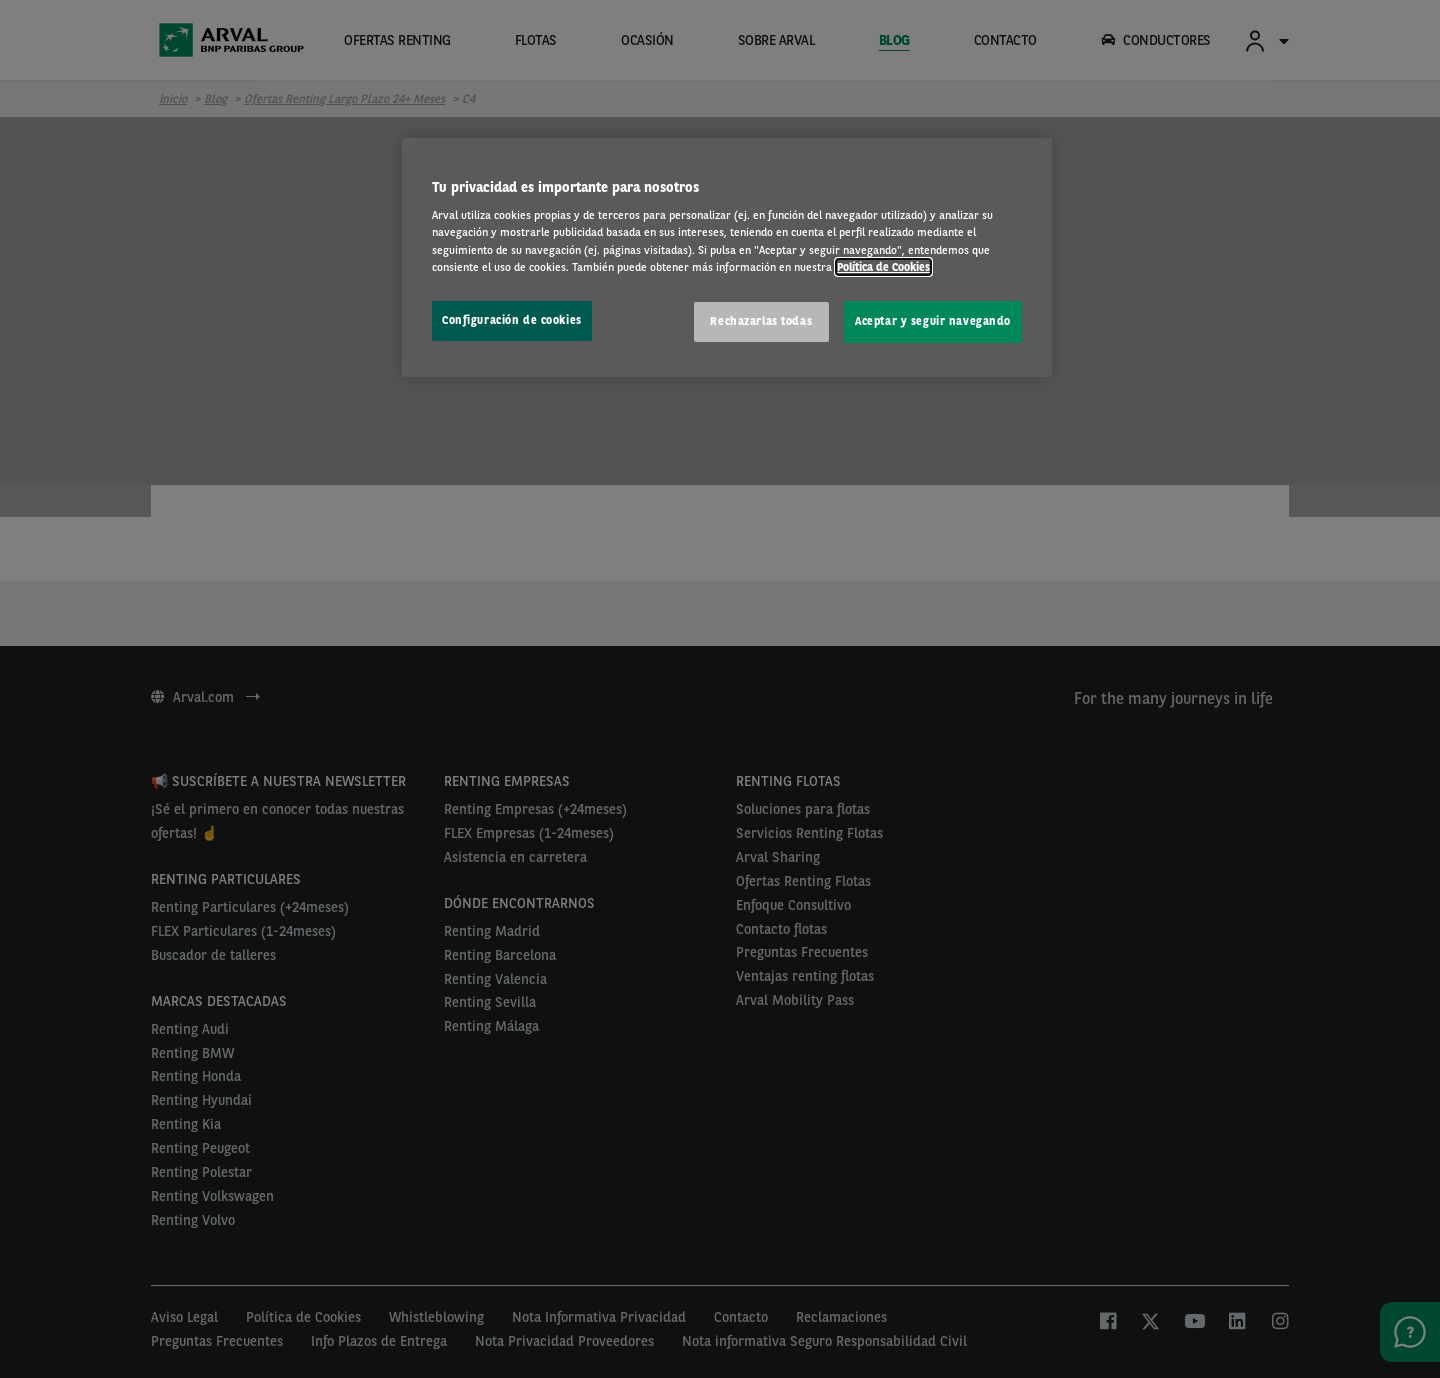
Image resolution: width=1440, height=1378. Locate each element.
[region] (727, 257)
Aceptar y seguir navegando (933, 321)
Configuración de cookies (512, 320)
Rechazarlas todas (761, 321)
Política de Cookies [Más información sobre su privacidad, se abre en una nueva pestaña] (883, 267)
